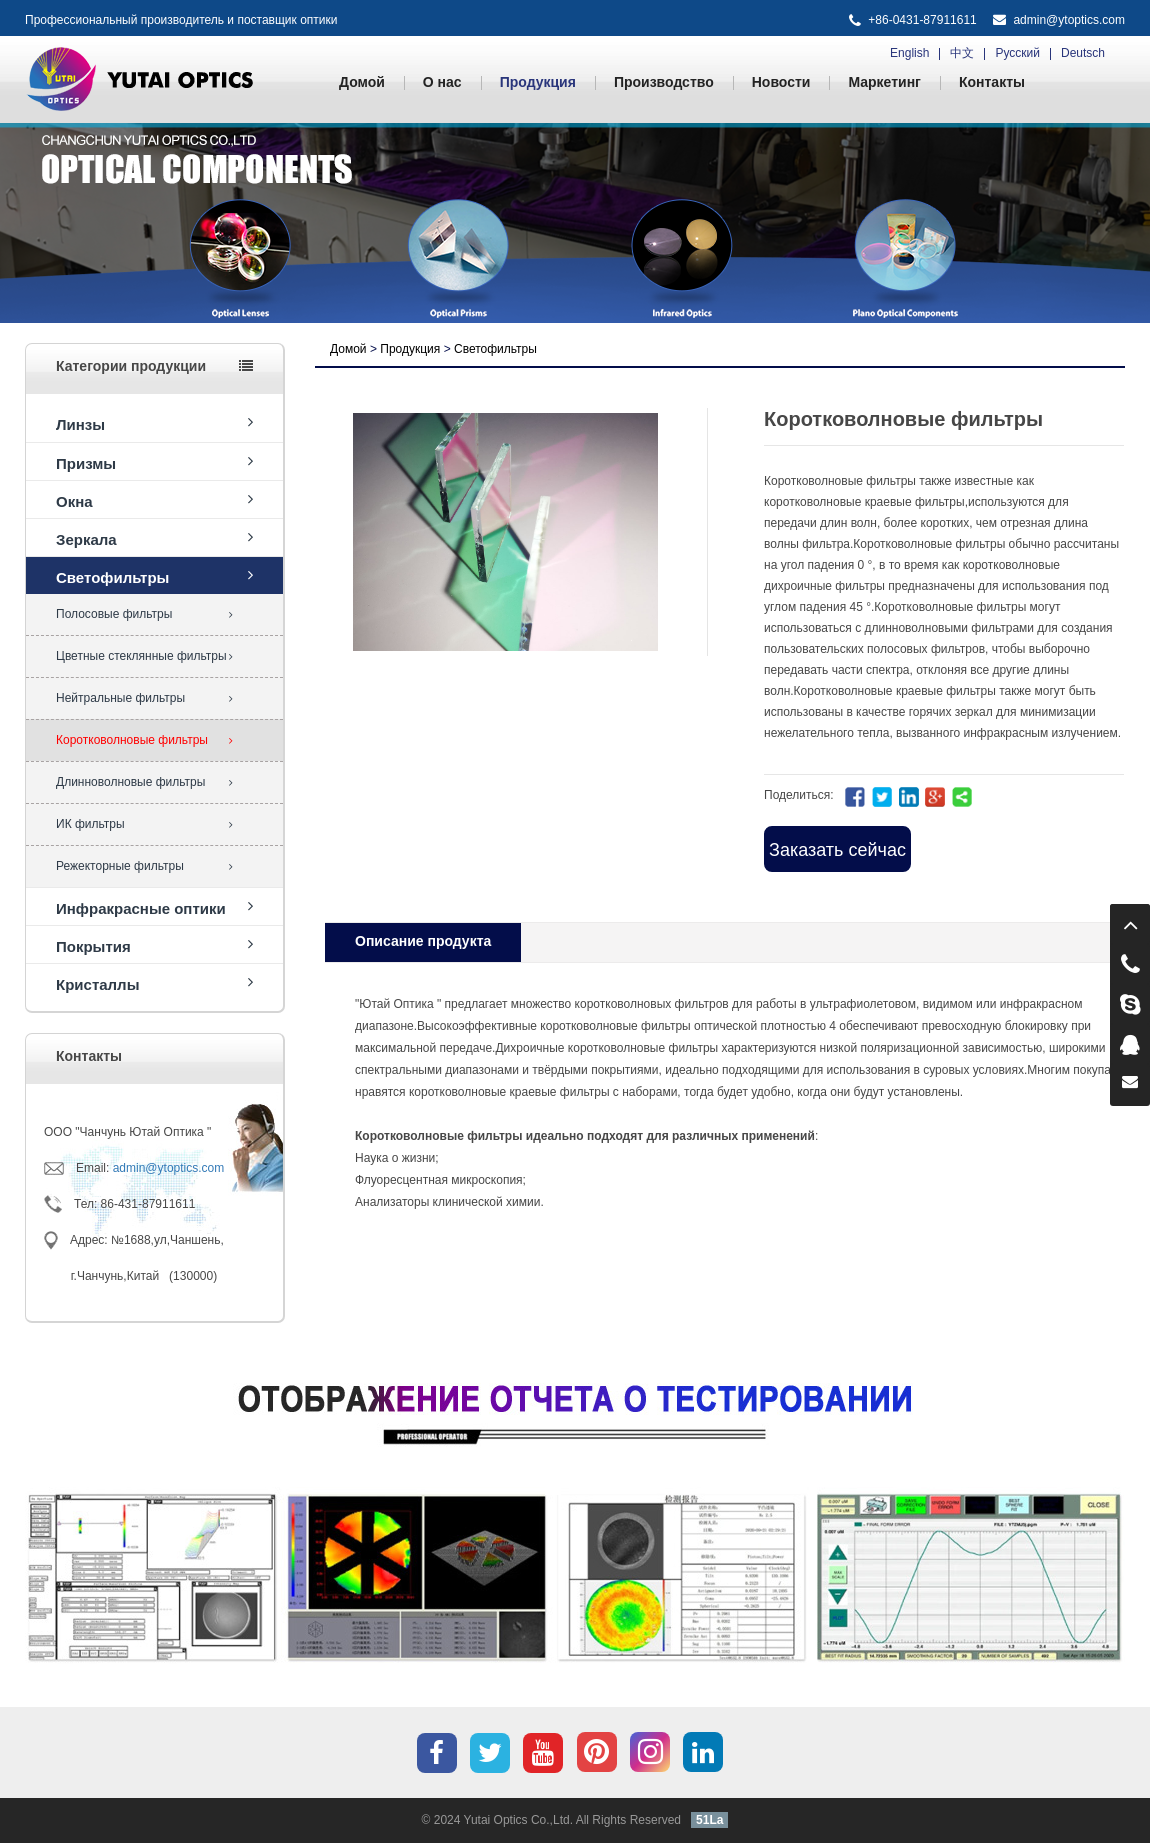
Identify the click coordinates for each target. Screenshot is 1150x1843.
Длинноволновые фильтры (144, 782)
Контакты (992, 82)
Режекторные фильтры (144, 866)
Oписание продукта (423, 941)
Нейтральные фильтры (144, 698)
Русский (1017, 53)
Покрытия (154, 945)
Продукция (538, 82)
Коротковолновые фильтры (144, 740)
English (909, 53)
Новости (781, 82)
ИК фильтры (144, 824)
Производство (664, 82)
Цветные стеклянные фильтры (144, 656)
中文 (962, 53)
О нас (442, 82)
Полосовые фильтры (144, 614)
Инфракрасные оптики (154, 907)
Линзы (154, 423)
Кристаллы (154, 983)
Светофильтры (154, 576)
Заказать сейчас (837, 850)
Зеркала (154, 538)
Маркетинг (884, 82)
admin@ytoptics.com (1069, 20)
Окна (154, 500)
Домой (362, 82)
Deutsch (1083, 53)
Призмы (154, 462)
